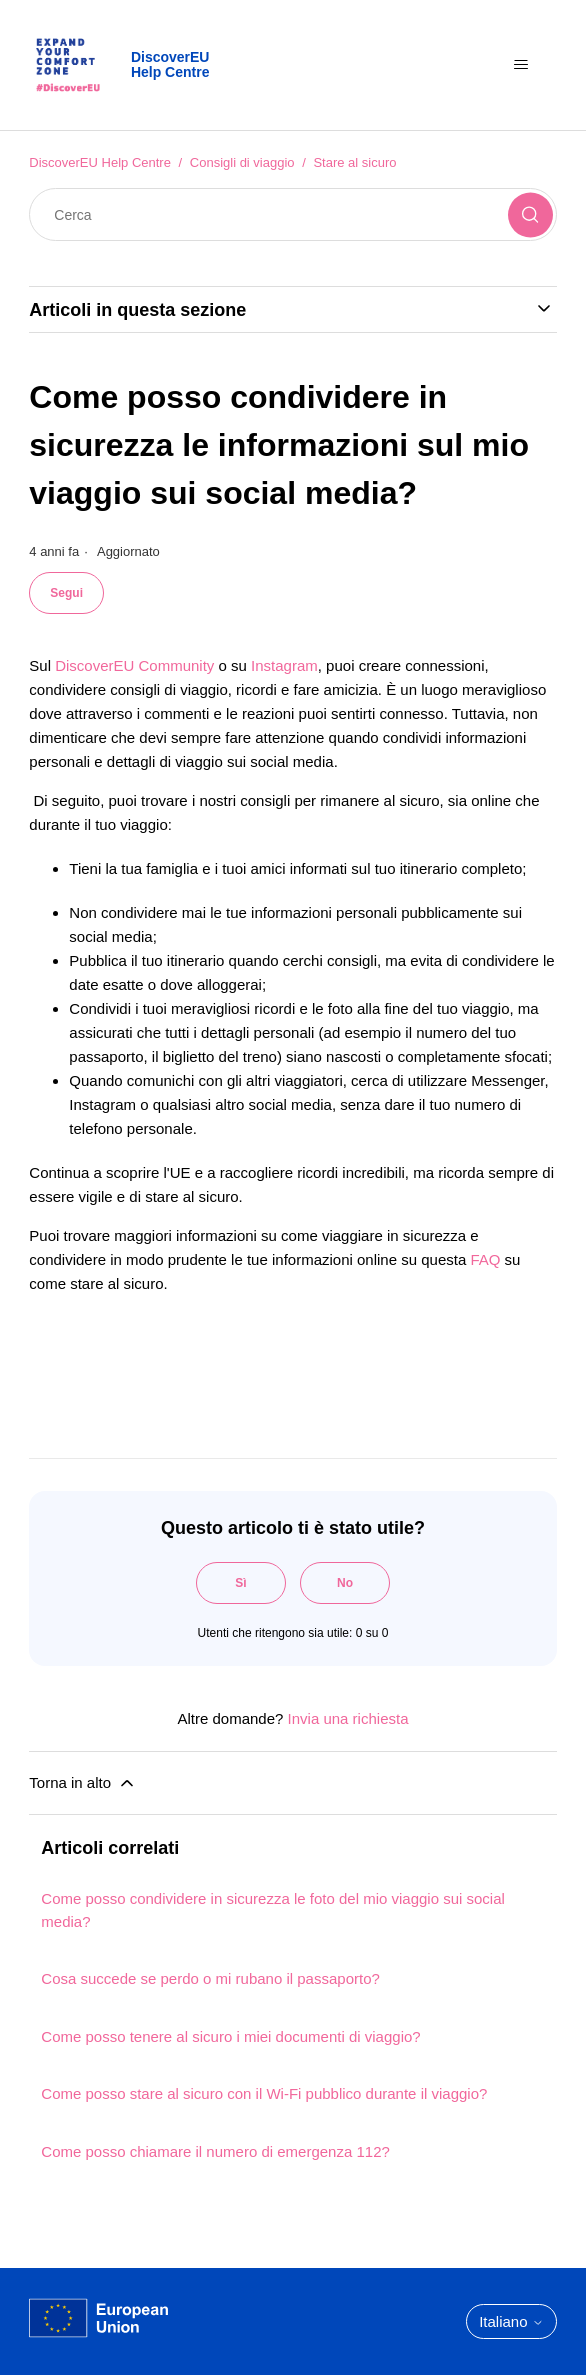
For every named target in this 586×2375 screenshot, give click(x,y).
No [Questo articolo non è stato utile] (345, 1583)
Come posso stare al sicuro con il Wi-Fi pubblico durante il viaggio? (264, 2093)
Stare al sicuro (354, 162)
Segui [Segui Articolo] (66, 593)
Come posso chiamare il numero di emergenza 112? (215, 2151)
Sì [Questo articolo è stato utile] (240, 1583)
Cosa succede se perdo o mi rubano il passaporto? (210, 1978)
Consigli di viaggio (242, 162)
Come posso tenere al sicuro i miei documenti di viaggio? (230, 2036)
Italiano (511, 2321)
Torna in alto (83, 1783)
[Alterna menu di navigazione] (521, 65)
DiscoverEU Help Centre (100, 162)
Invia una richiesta (348, 1718)
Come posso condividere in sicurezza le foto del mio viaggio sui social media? (273, 1910)
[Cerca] (292, 214)
